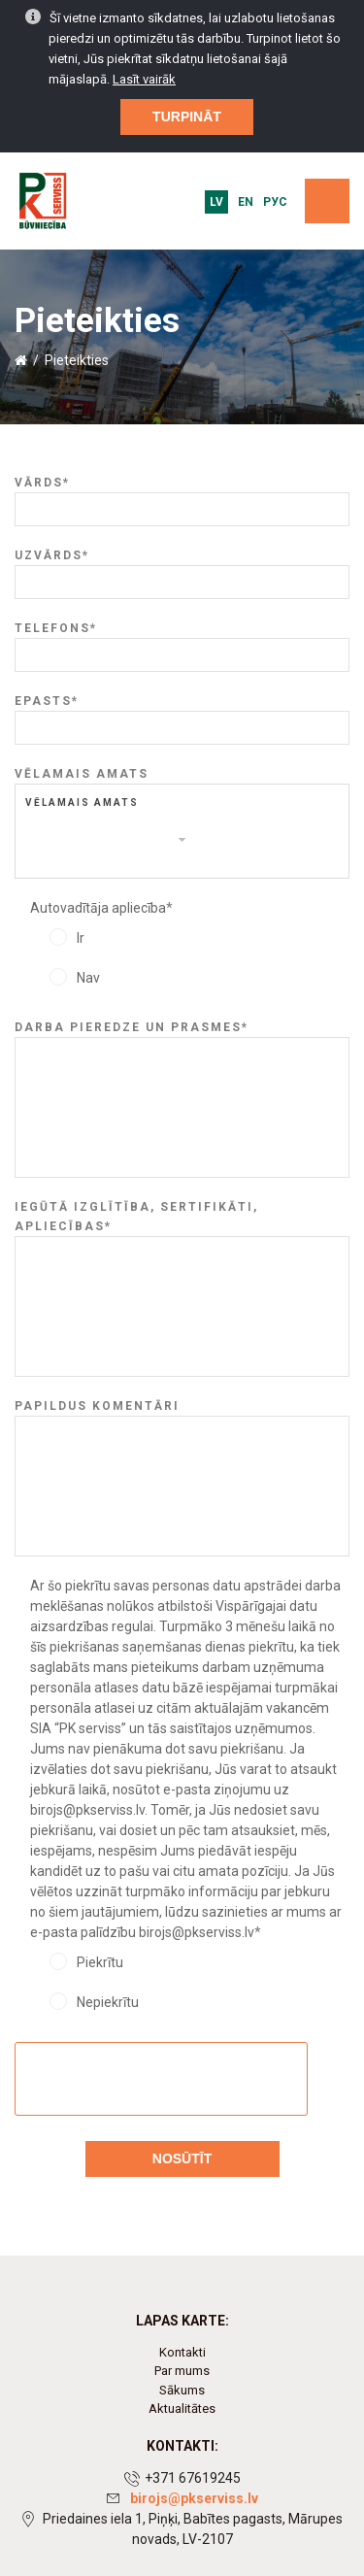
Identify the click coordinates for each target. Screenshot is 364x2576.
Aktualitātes (182, 2408)
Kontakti (182, 2352)
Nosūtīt (182, 2158)
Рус (274, 202)
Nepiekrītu (108, 2002)
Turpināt (186, 115)
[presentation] (162, 2080)
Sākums (182, 2390)
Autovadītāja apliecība (101, 908)
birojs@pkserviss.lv (194, 2498)
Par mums (182, 2370)
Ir (80, 938)
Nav (88, 978)
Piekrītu (100, 1962)
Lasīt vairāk (144, 78)
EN (245, 202)
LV (216, 202)
